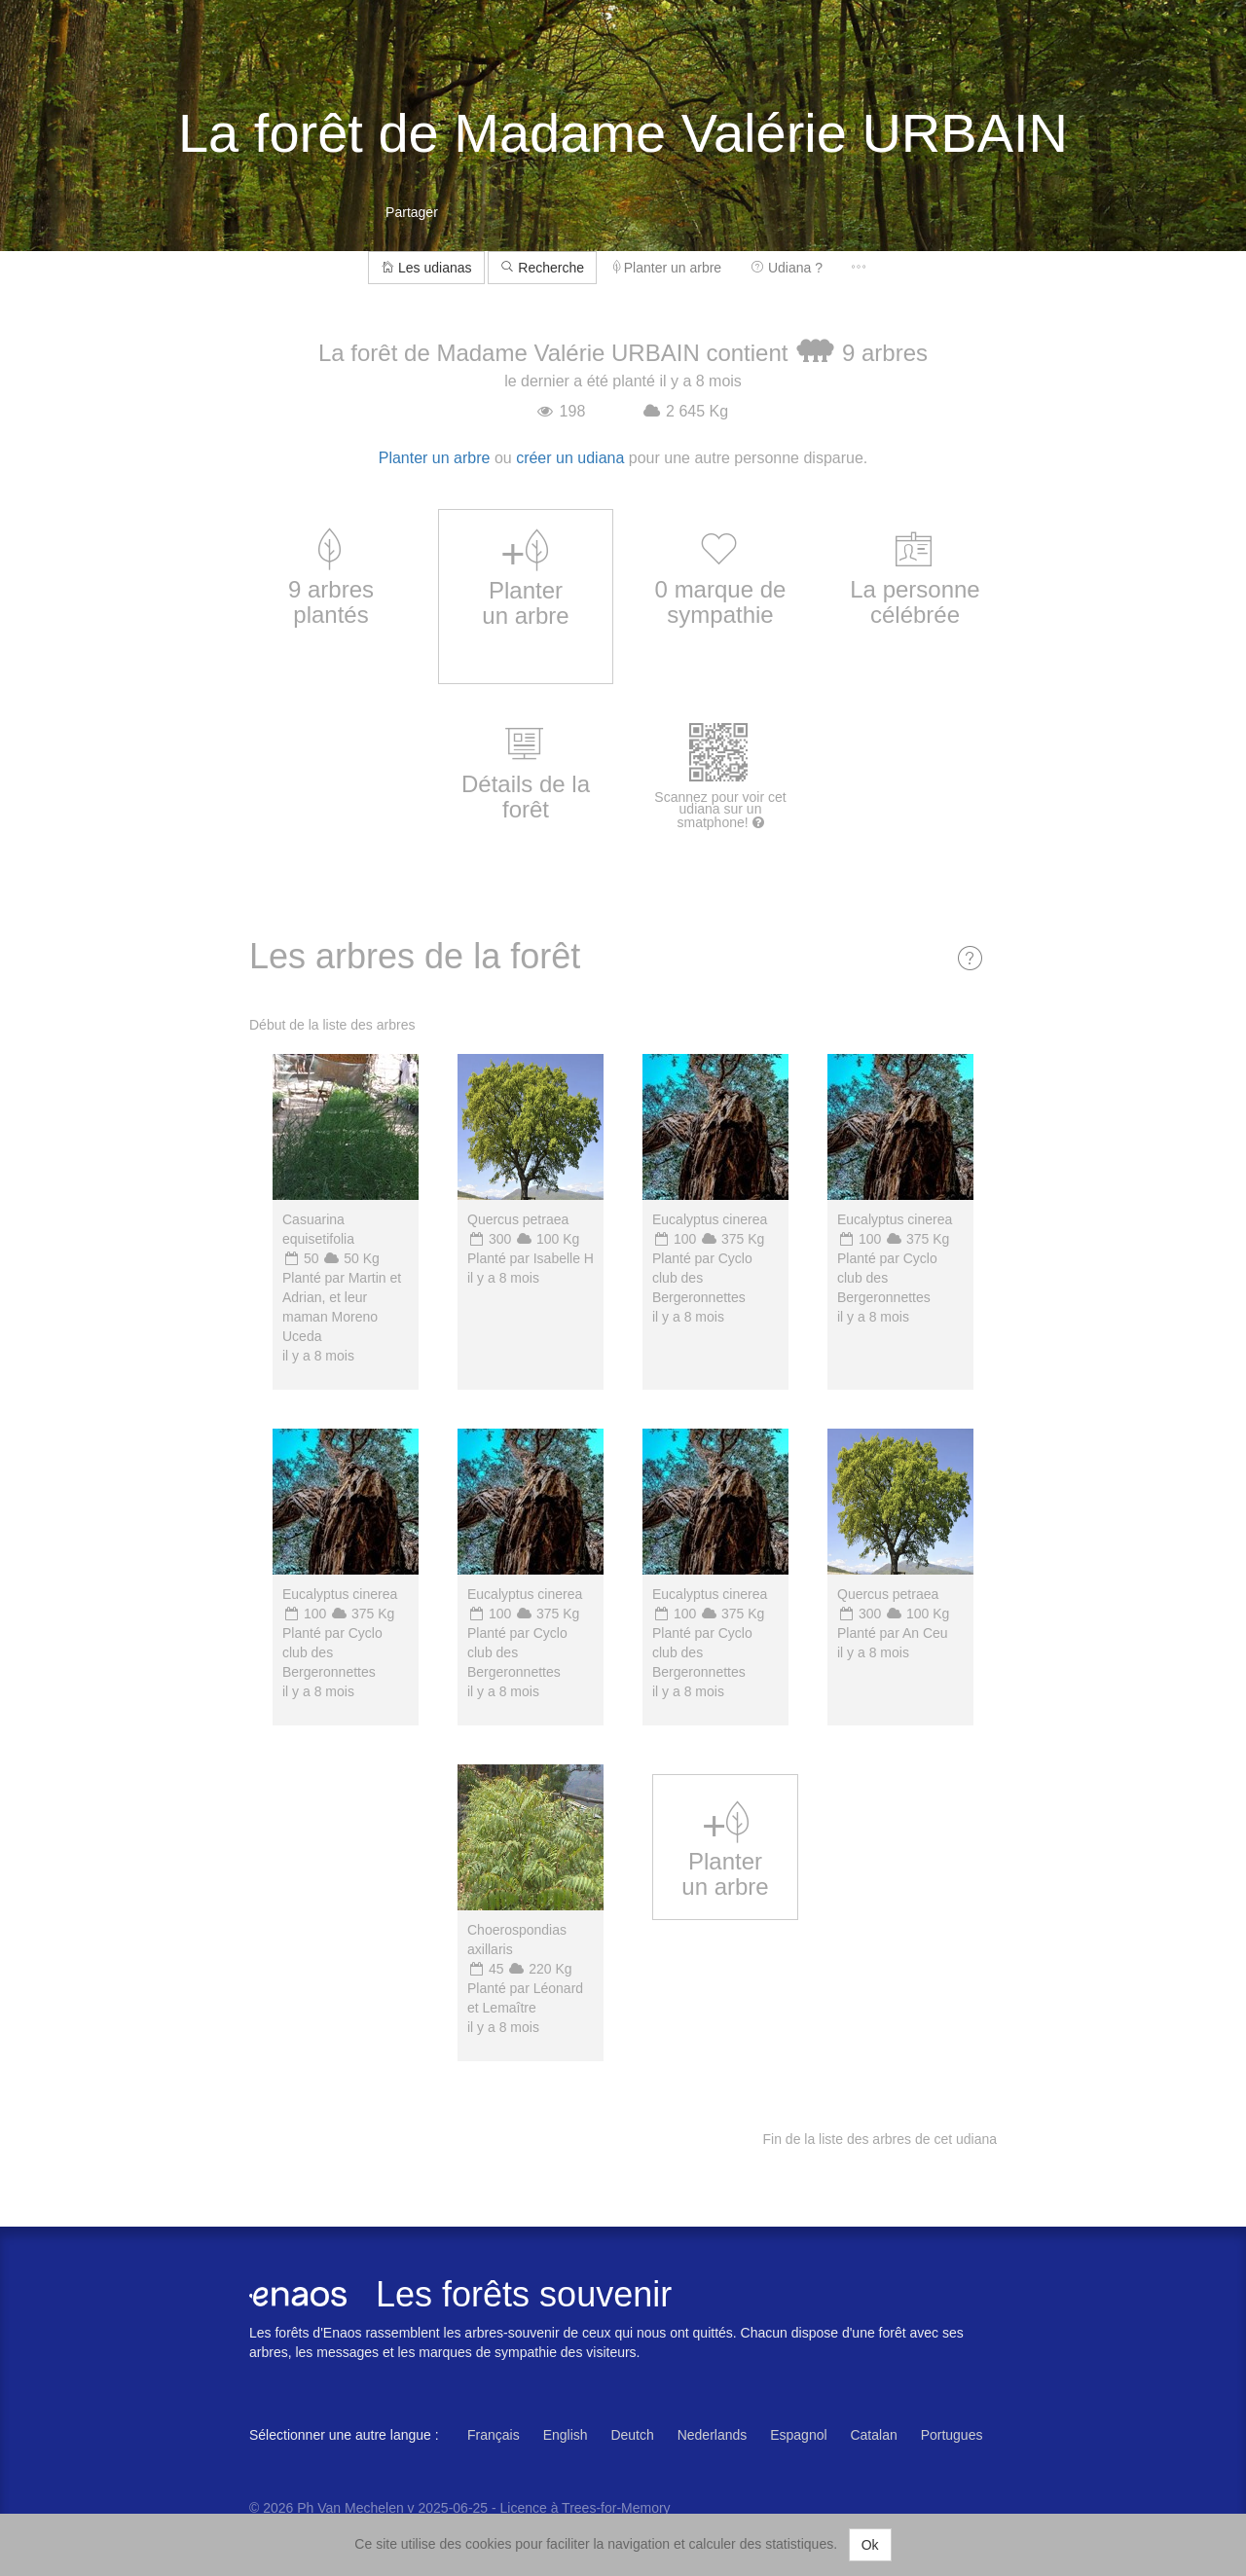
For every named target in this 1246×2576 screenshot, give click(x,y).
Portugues (952, 2435)
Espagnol (798, 2435)
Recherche (542, 267)
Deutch (631, 2435)
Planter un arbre (667, 267)
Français (493, 2435)
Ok (870, 2545)
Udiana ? (787, 267)
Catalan (873, 2435)
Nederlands (713, 2435)
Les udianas (426, 267)
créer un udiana (570, 458)
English (565, 2435)
